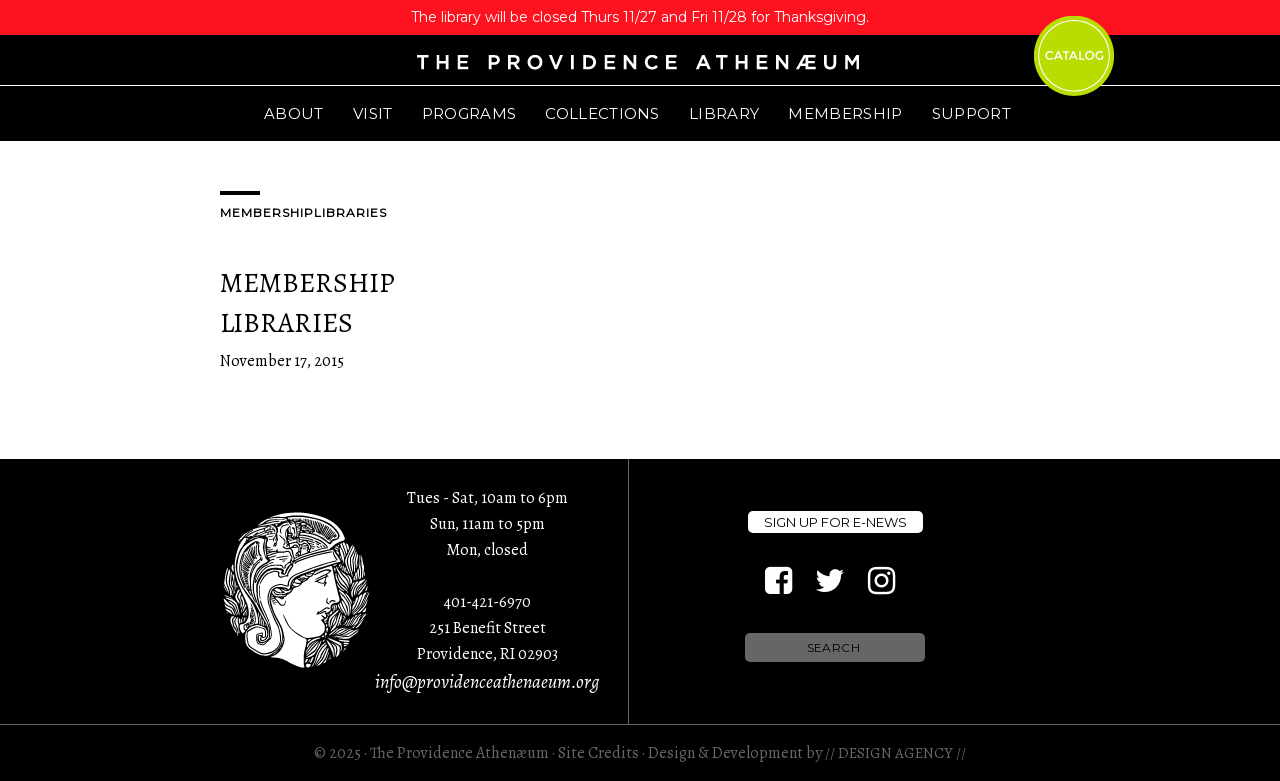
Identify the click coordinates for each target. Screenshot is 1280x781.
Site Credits (598, 753)
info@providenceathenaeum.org (487, 682)
